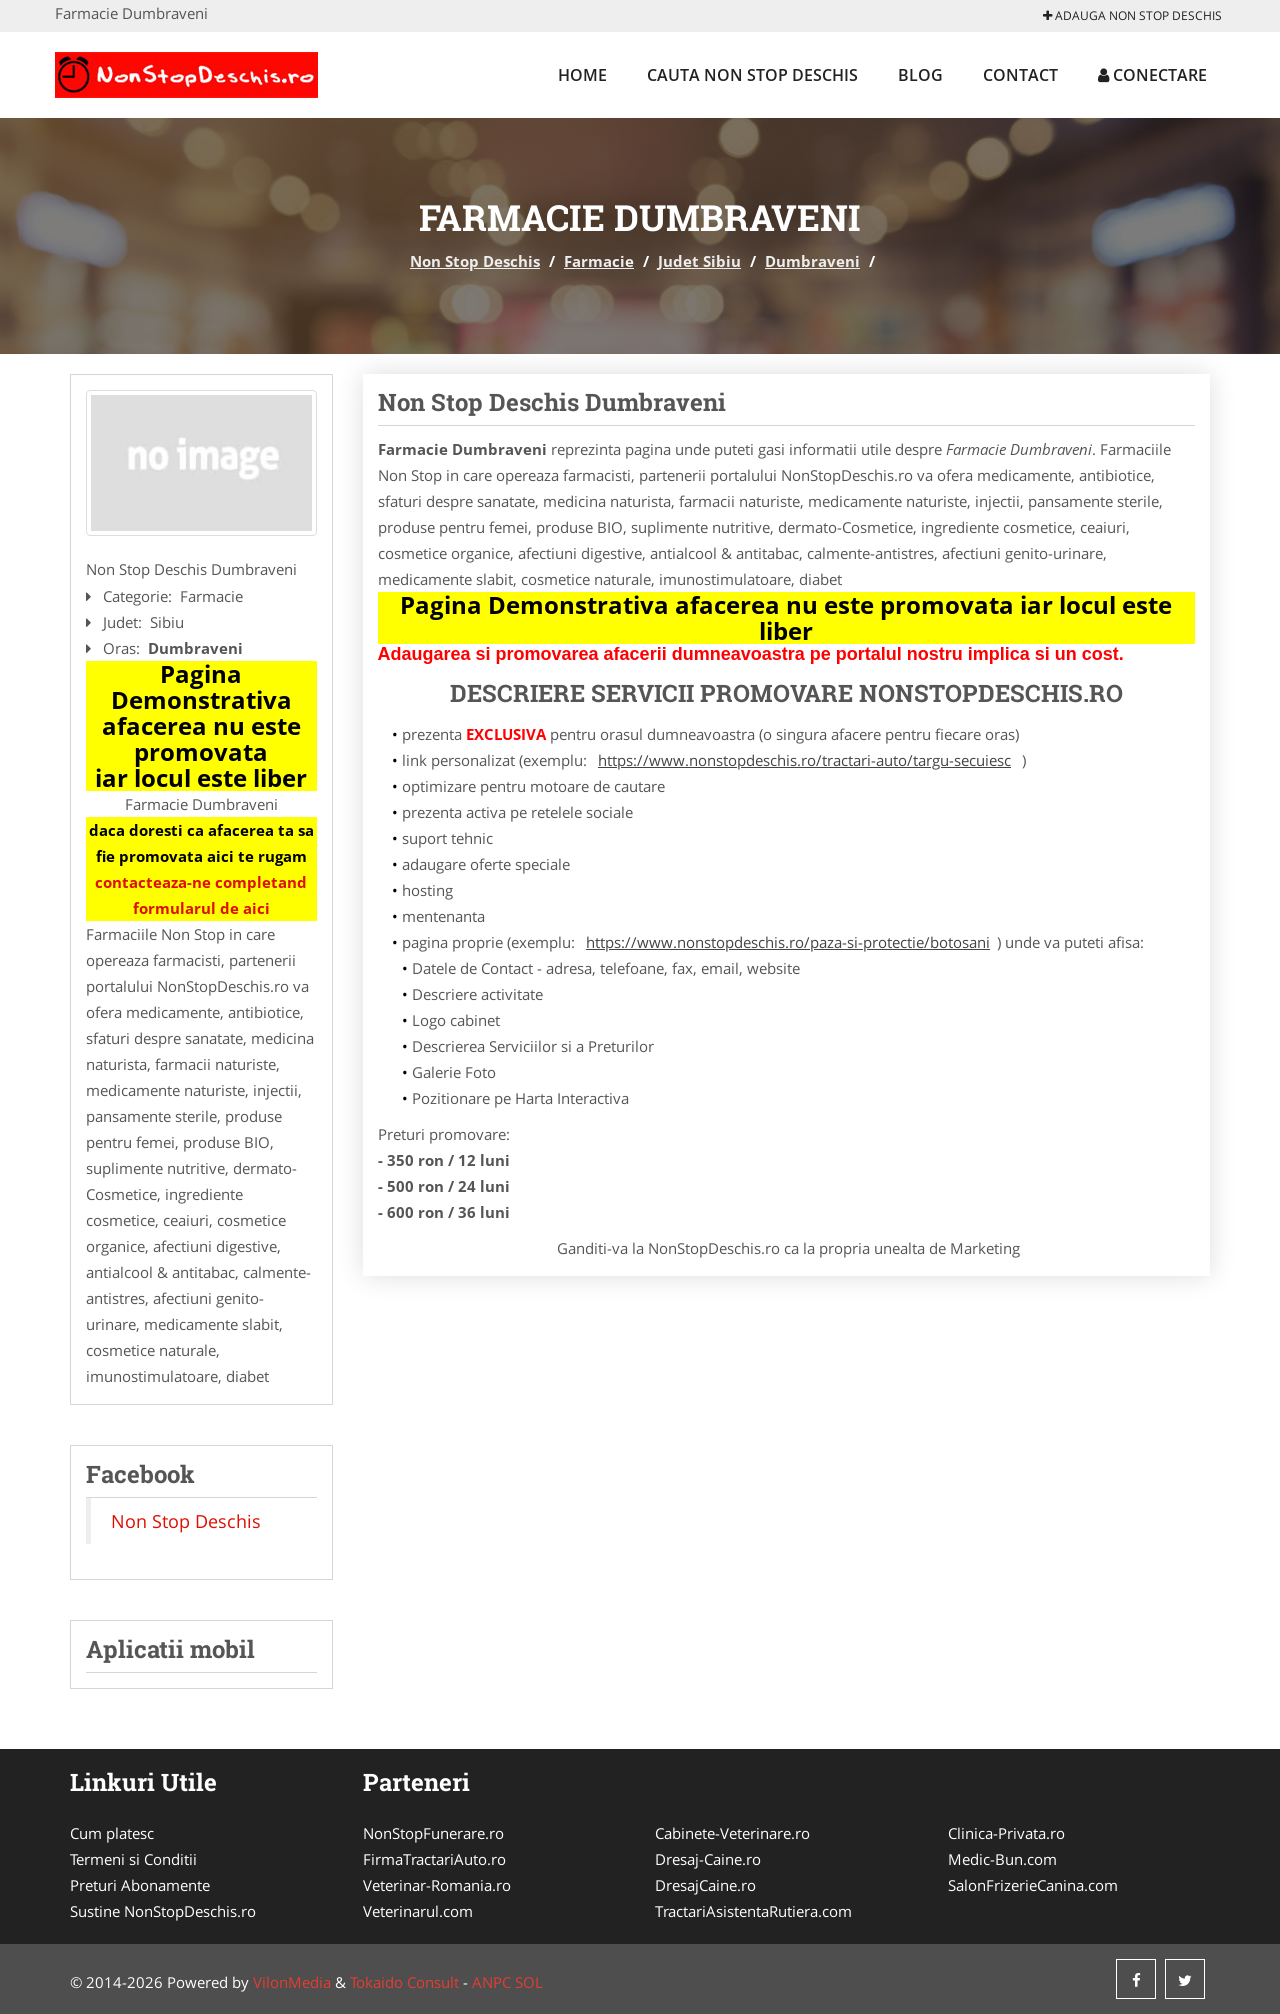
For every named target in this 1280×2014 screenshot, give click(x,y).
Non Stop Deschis (475, 261)
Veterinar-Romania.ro (437, 1885)
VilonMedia (292, 1982)
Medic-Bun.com (1002, 1859)
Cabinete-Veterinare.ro (732, 1833)
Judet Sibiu (699, 261)
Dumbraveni (812, 261)
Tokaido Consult (404, 1982)
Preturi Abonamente (140, 1885)
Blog (920, 75)
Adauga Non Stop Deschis (1132, 15)
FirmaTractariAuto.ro (434, 1859)
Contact (1020, 75)
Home (582, 75)
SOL (529, 1982)
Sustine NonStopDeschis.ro (163, 1911)
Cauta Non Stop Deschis (752, 75)
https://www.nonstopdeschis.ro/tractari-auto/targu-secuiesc (804, 760)
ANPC (491, 1982)
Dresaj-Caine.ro (708, 1859)
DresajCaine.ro (705, 1885)
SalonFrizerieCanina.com (1033, 1885)
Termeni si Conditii (133, 1859)
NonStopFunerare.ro (433, 1833)
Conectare (1152, 75)
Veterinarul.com (418, 1911)
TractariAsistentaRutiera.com (753, 1911)
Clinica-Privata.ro (1006, 1833)
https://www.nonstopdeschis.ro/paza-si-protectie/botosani (788, 942)
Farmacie (599, 261)
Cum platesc (112, 1833)
